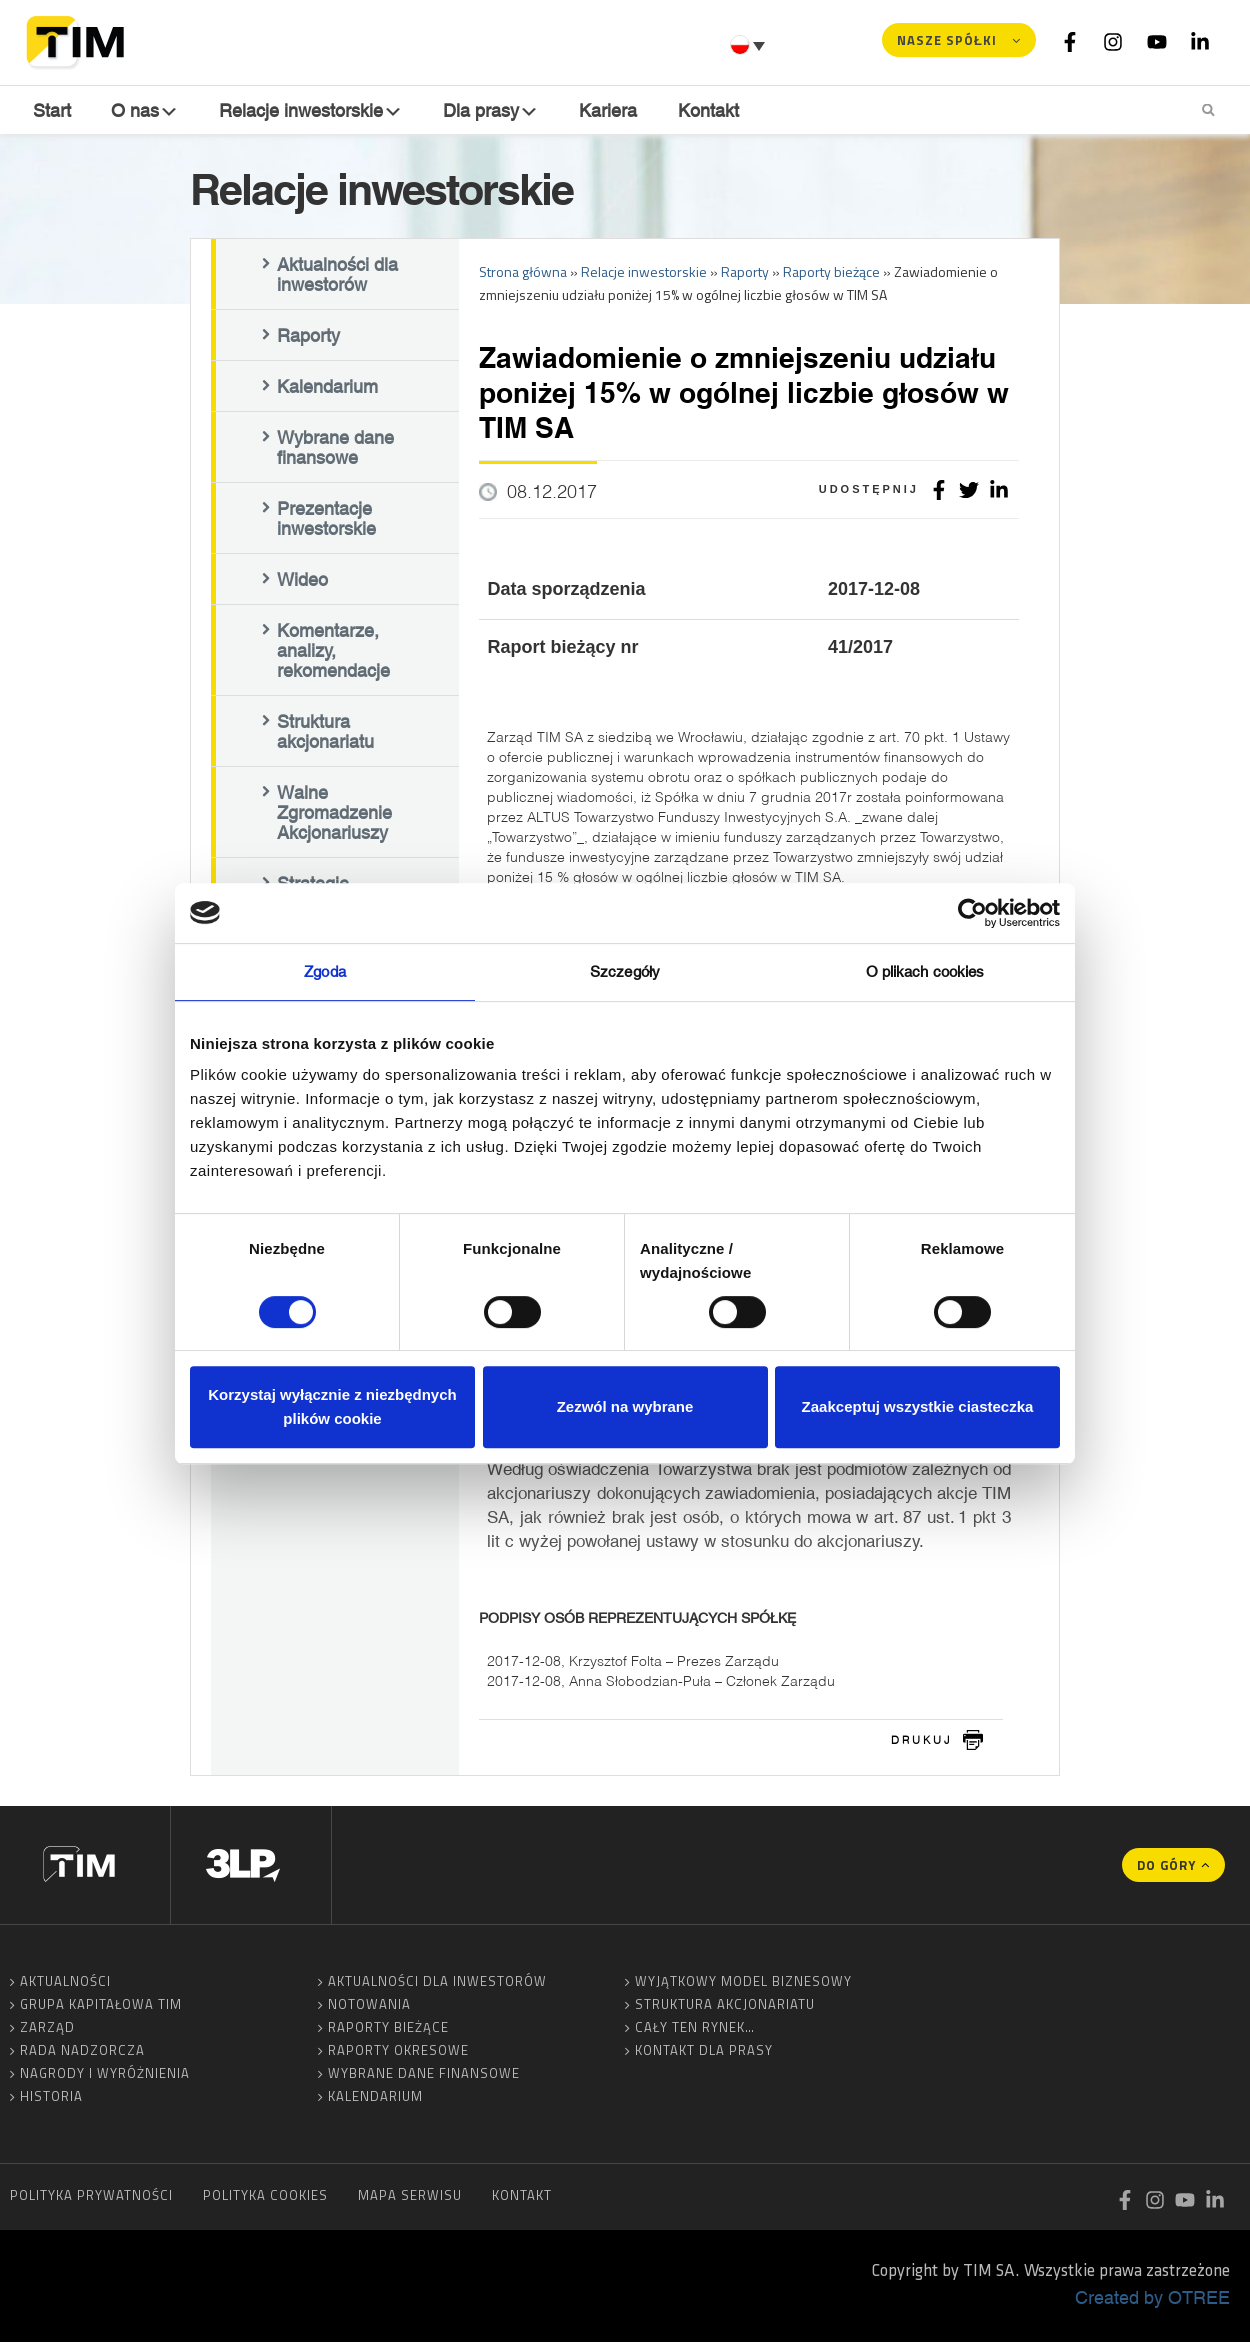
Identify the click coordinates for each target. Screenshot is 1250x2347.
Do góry (1166, 1870)
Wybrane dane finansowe (335, 452)
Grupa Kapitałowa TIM (101, 2009)
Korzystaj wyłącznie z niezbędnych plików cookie (332, 1406)
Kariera (612, 110)
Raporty (308, 340)
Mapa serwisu (410, 2200)
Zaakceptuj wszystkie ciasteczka (918, 1406)
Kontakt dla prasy (704, 2055)
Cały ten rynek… (695, 2032)
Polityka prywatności (91, 2200)
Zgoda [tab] (325, 971)
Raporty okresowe (398, 2055)
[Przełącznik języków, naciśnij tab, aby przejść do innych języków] (750, 45)
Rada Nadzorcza (82, 2055)
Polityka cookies (265, 2200)
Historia (51, 2101)
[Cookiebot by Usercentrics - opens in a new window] (972, 913)
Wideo (302, 584)
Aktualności (65, 1986)
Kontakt (711, 110)
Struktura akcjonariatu (325, 736)
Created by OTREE (1152, 2302)
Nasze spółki (947, 40)
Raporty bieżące (388, 2032)
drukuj (922, 1744)
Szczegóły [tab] (625, 971)
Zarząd (47, 2032)
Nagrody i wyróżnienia (105, 2078)
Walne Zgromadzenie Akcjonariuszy (334, 817)
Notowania (369, 2009)
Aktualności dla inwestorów (337, 279)
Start (50, 110)
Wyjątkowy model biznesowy (743, 1986)
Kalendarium (327, 391)
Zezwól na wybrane (625, 1406)
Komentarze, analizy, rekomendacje (333, 655)
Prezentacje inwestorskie (326, 523)
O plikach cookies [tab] (925, 971)
